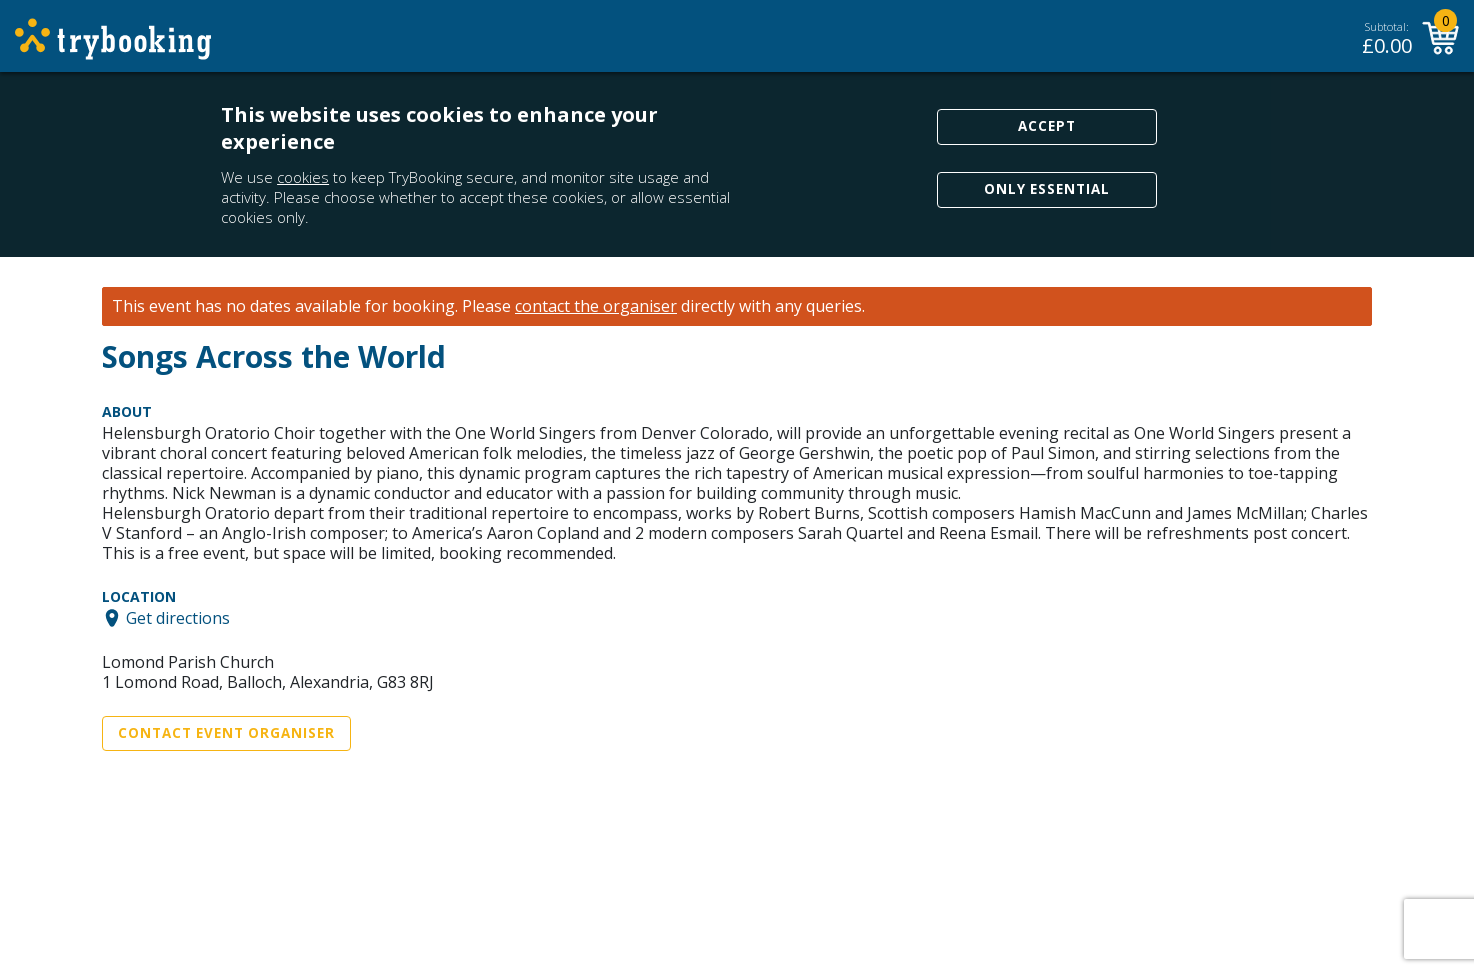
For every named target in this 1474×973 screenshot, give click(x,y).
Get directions (178, 618)
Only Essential (1047, 189)
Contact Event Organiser (226, 733)
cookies (303, 177)
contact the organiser (596, 306)
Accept (1047, 126)
